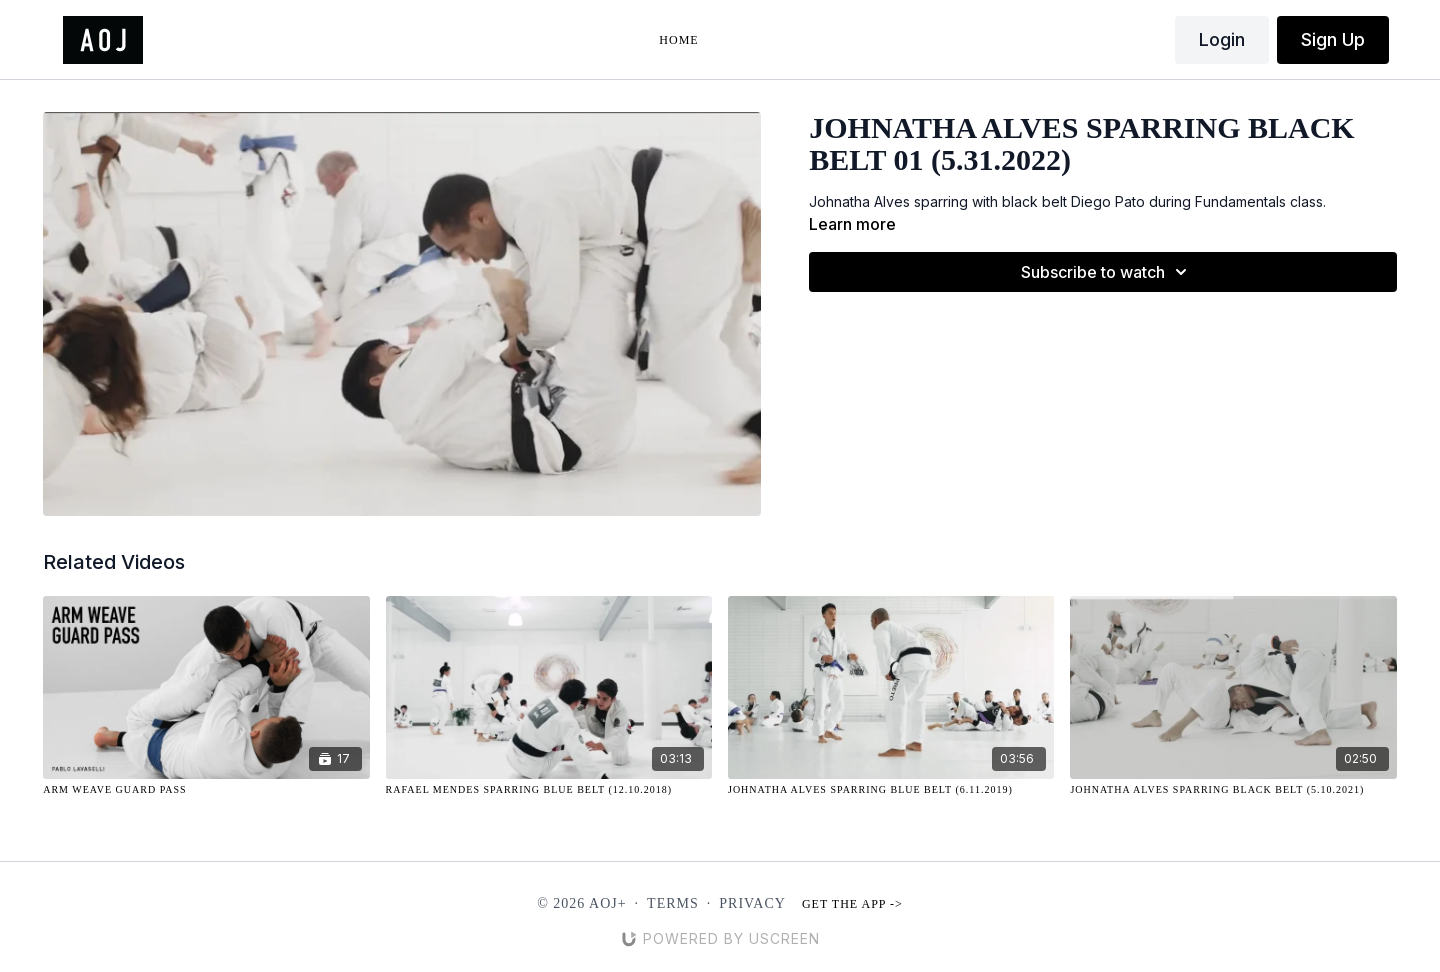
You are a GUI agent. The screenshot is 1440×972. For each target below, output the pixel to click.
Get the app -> (852, 904)
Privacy (752, 903)
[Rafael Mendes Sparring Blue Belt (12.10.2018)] (549, 789)
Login (1222, 39)
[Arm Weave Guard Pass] (206, 789)
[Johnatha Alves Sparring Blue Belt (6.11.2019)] (891, 789)
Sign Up (1333, 39)
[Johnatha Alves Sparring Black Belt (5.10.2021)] (1233, 789)
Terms (673, 903)
